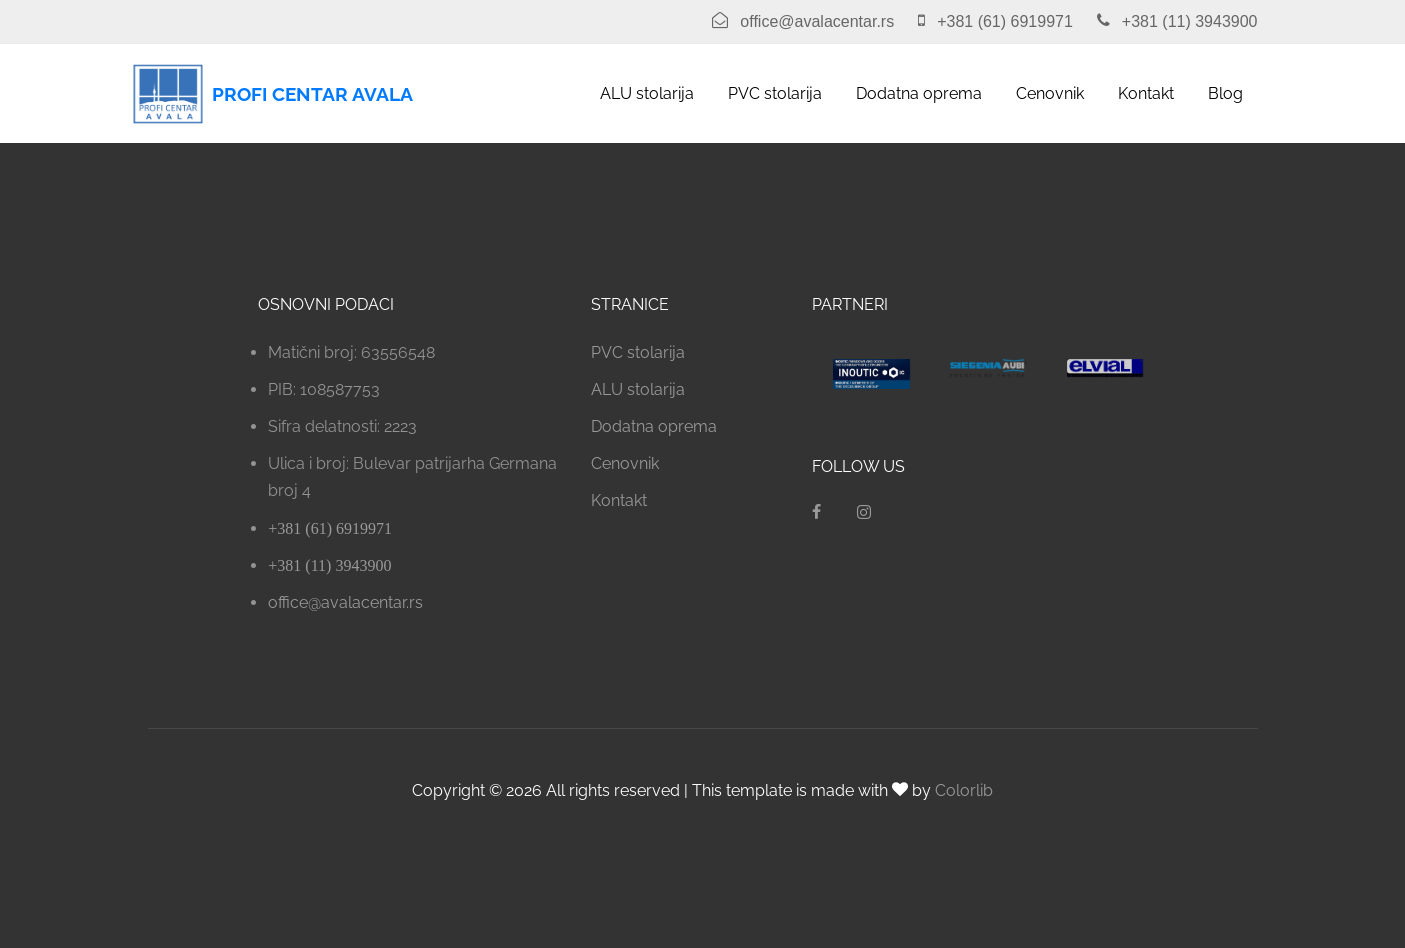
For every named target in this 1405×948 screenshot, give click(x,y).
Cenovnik (1050, 93)
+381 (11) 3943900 (329, 565)
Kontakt (1146, 93)
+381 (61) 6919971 (330, 528)
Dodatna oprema (919, 93)
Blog (1225, 93)
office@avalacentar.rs (345, 602)
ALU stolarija (647, 93)
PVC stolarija (775, 93)
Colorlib (964, 790)
